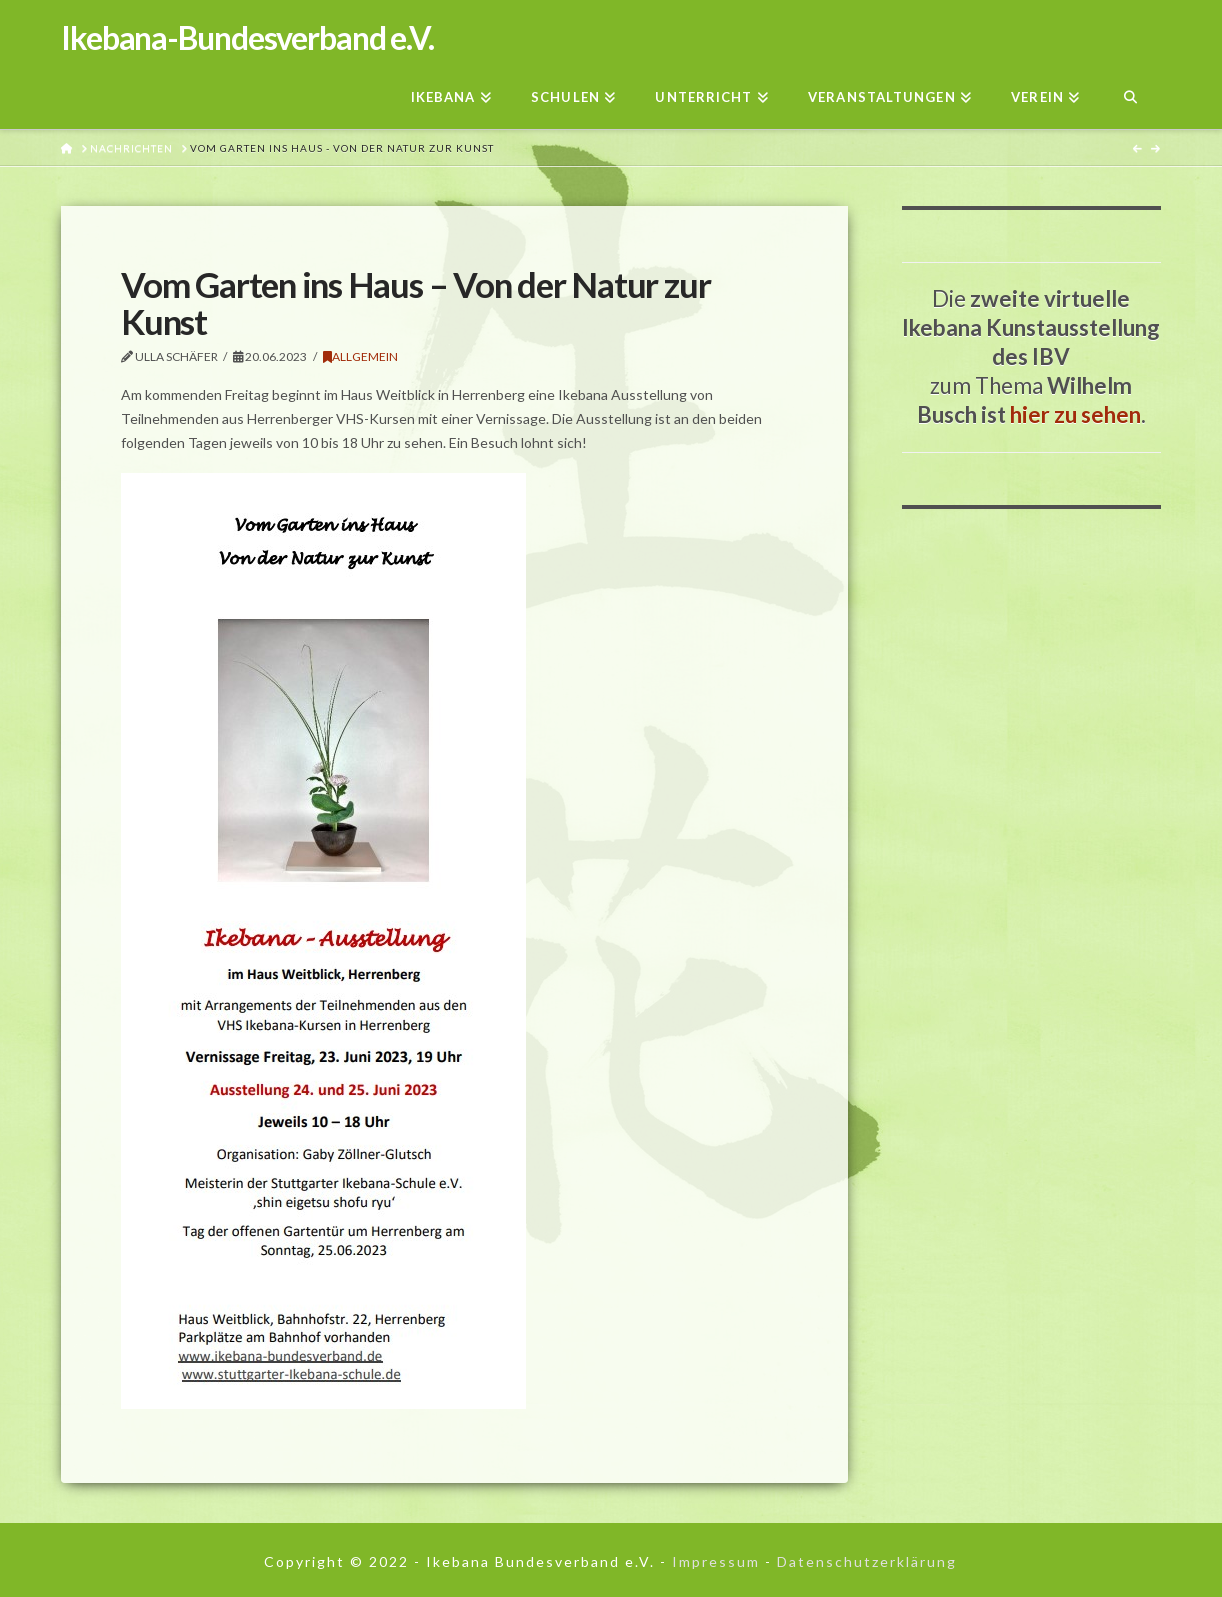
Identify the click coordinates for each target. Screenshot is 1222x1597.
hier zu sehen (1075, 414)
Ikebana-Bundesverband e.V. (247, 38)
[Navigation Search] (1129, 91)
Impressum (716, 1561)
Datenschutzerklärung (867, 1561)
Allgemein (360, 356)
